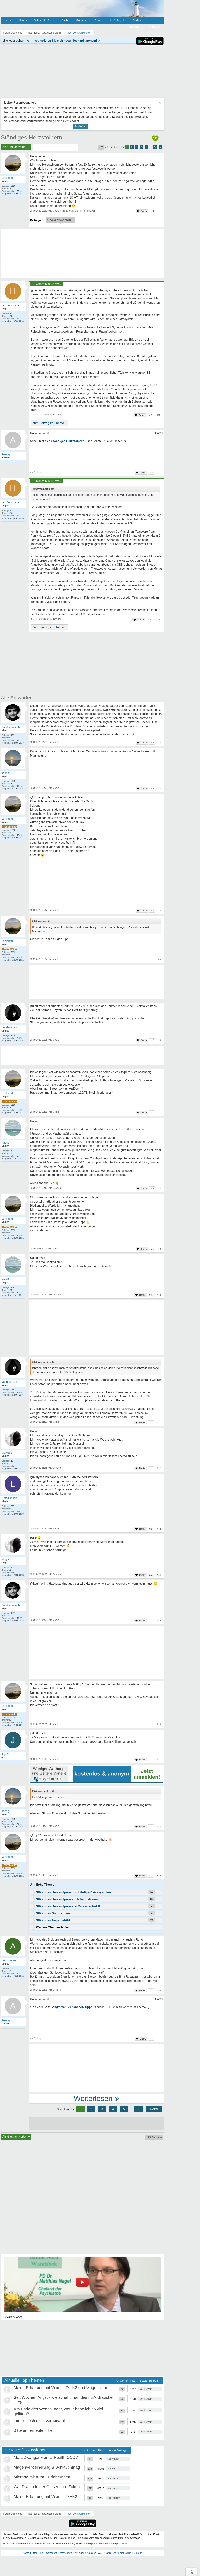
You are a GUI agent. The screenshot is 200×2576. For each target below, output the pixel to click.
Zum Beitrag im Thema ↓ (49, 423)
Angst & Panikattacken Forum (44, 2513)
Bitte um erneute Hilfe (33, 2430)
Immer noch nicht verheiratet (39, 2420)
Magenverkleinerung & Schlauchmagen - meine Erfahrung (66, 2467)
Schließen (80, 126)
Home (8, 20)
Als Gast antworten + (16, 146)
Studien (137, 20)
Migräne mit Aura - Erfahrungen (42, 2477)
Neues (23, 20)
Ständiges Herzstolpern (31, 137)
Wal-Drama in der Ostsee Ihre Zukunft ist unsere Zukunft (64, 2486)
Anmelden (154, 26)
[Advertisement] (96, 1328)
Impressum (51, 2552)
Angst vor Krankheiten (78, 2513)
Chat (98, 20)
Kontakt (27, 2552)
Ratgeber (82, 20)
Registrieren (133, 26)
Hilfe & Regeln (116, 20)
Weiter (153, 2109)
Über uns (38, 2552)
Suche (65, 20)
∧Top (191, 2571)
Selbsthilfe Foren (44, 20)
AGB (100, 2552)
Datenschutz (65, 2552)
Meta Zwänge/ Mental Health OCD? (46, 2457)
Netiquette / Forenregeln (118, 2552)
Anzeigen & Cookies (85, 2552)
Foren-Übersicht (12, 2513)
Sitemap (137, 2552)
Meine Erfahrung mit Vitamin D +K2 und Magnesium (60, 2387)
